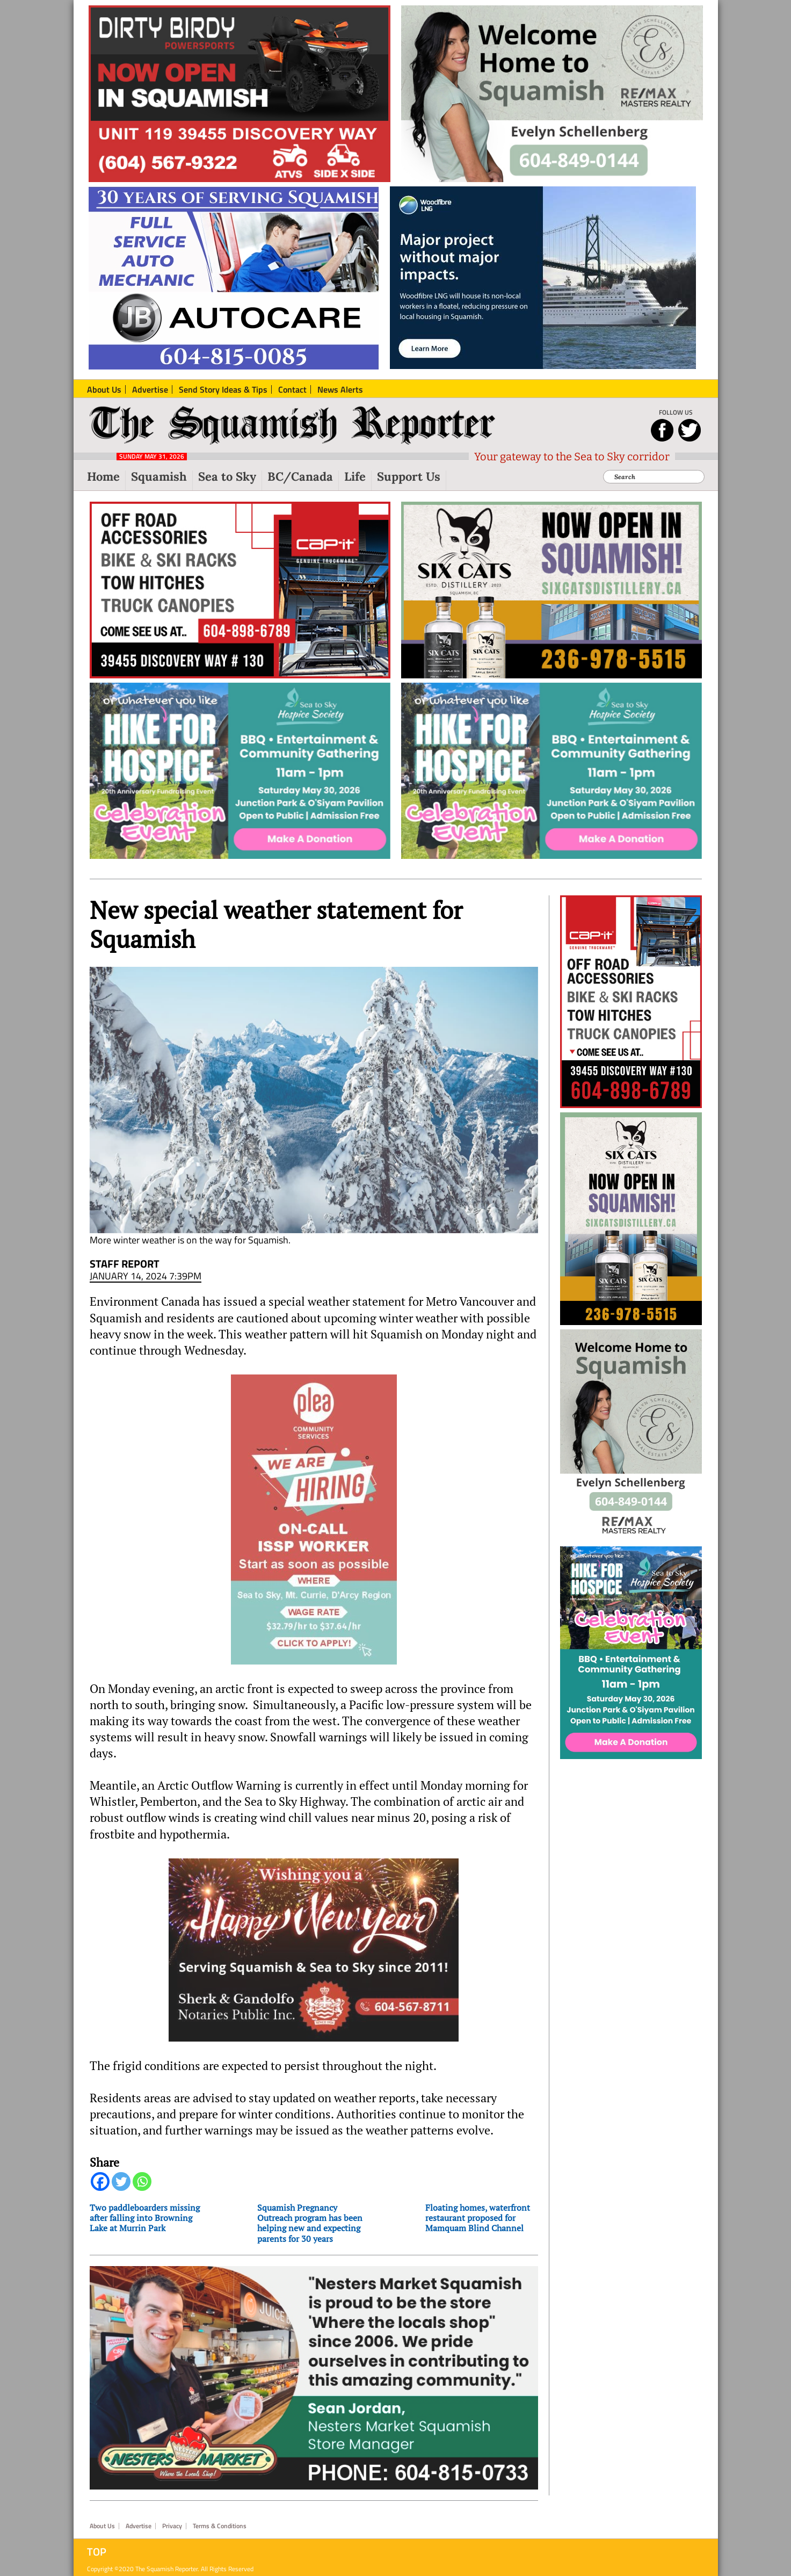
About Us (102, 2517)
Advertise (138, 2517)
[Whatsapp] (142, 2188)
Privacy (172, 2517)
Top (96, 2542)
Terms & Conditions (219, 2517)
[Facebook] (100, 2188)
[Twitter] (121, 2188)
